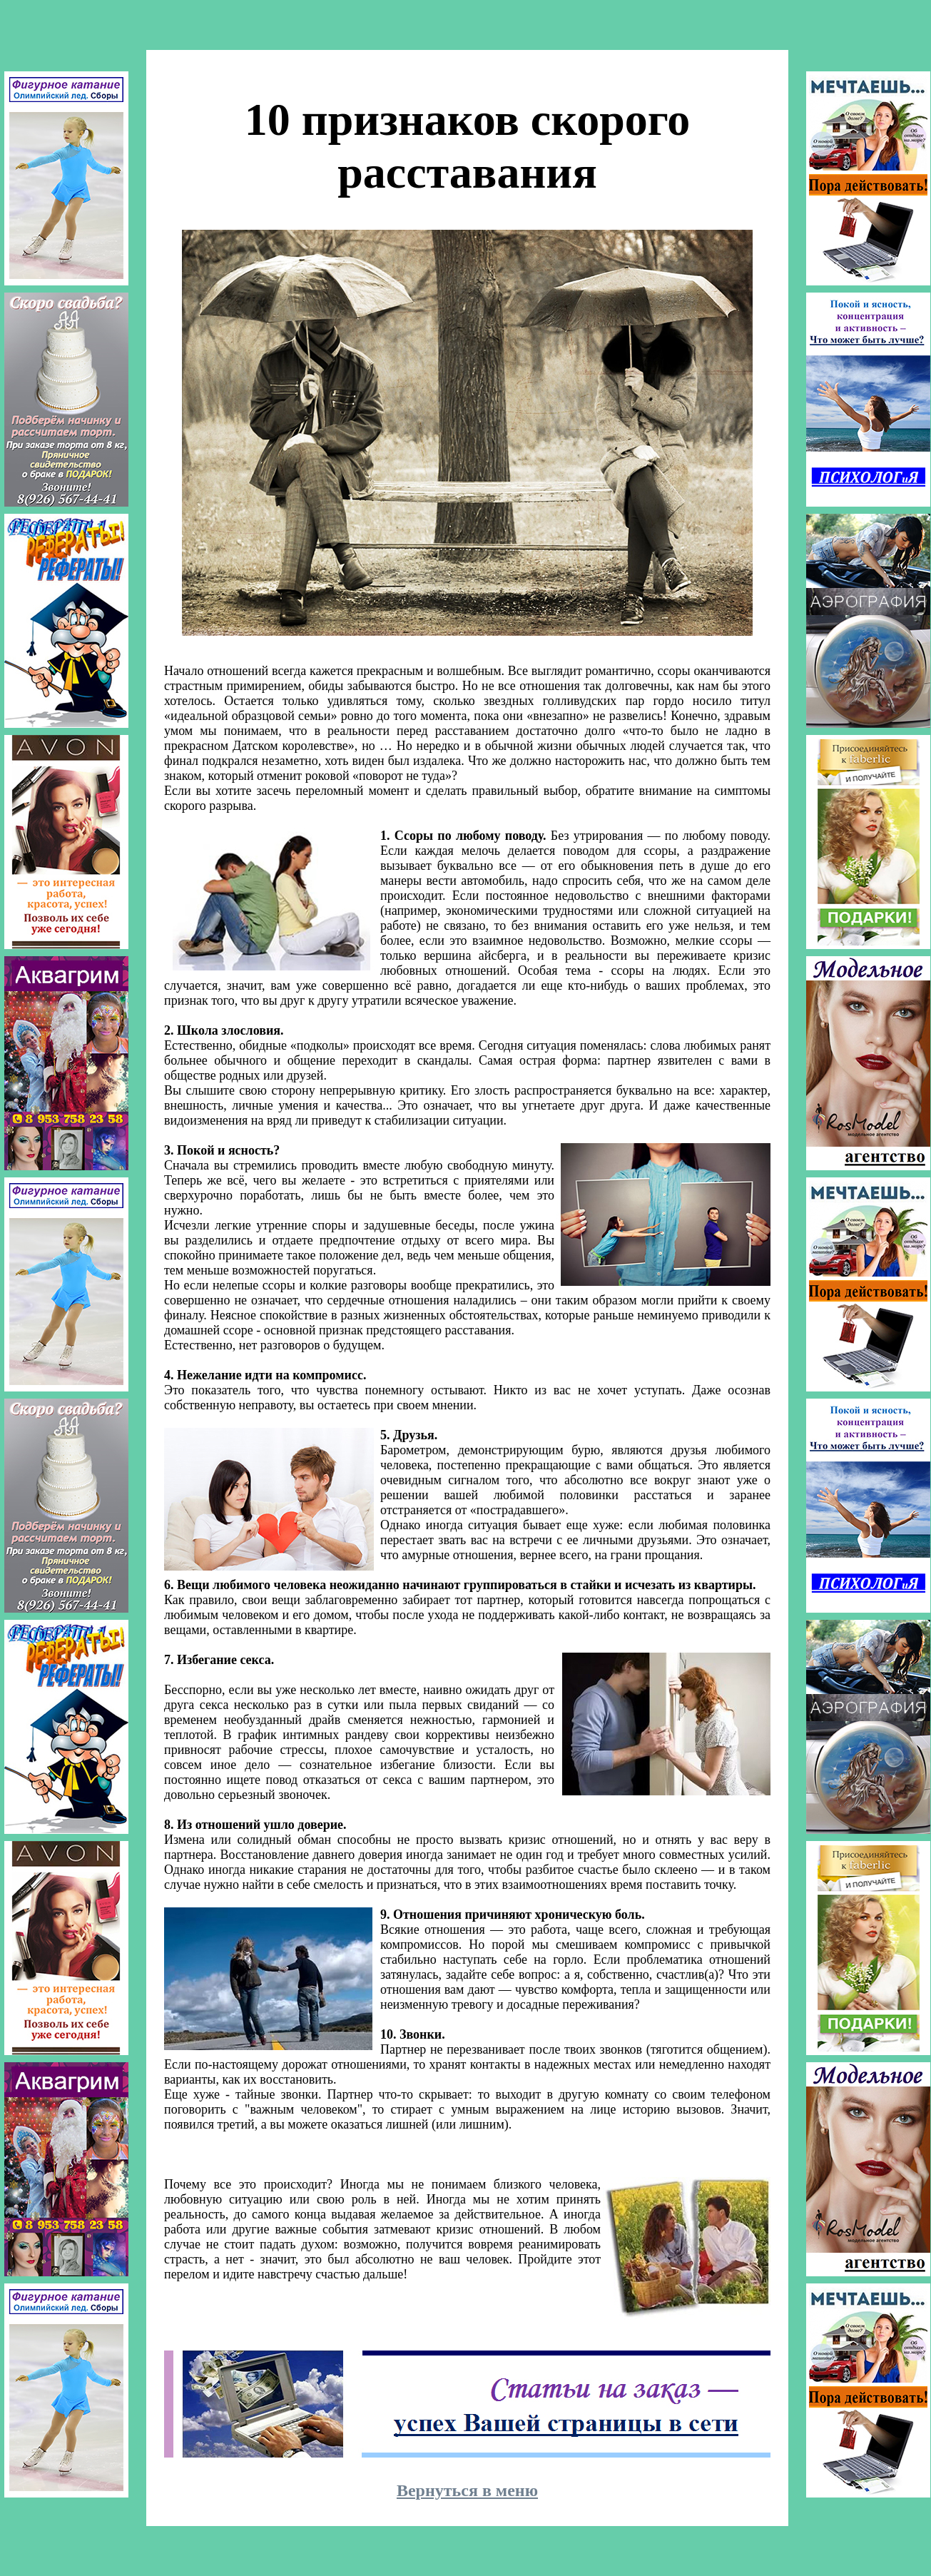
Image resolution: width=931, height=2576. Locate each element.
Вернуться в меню (467, 2490)
